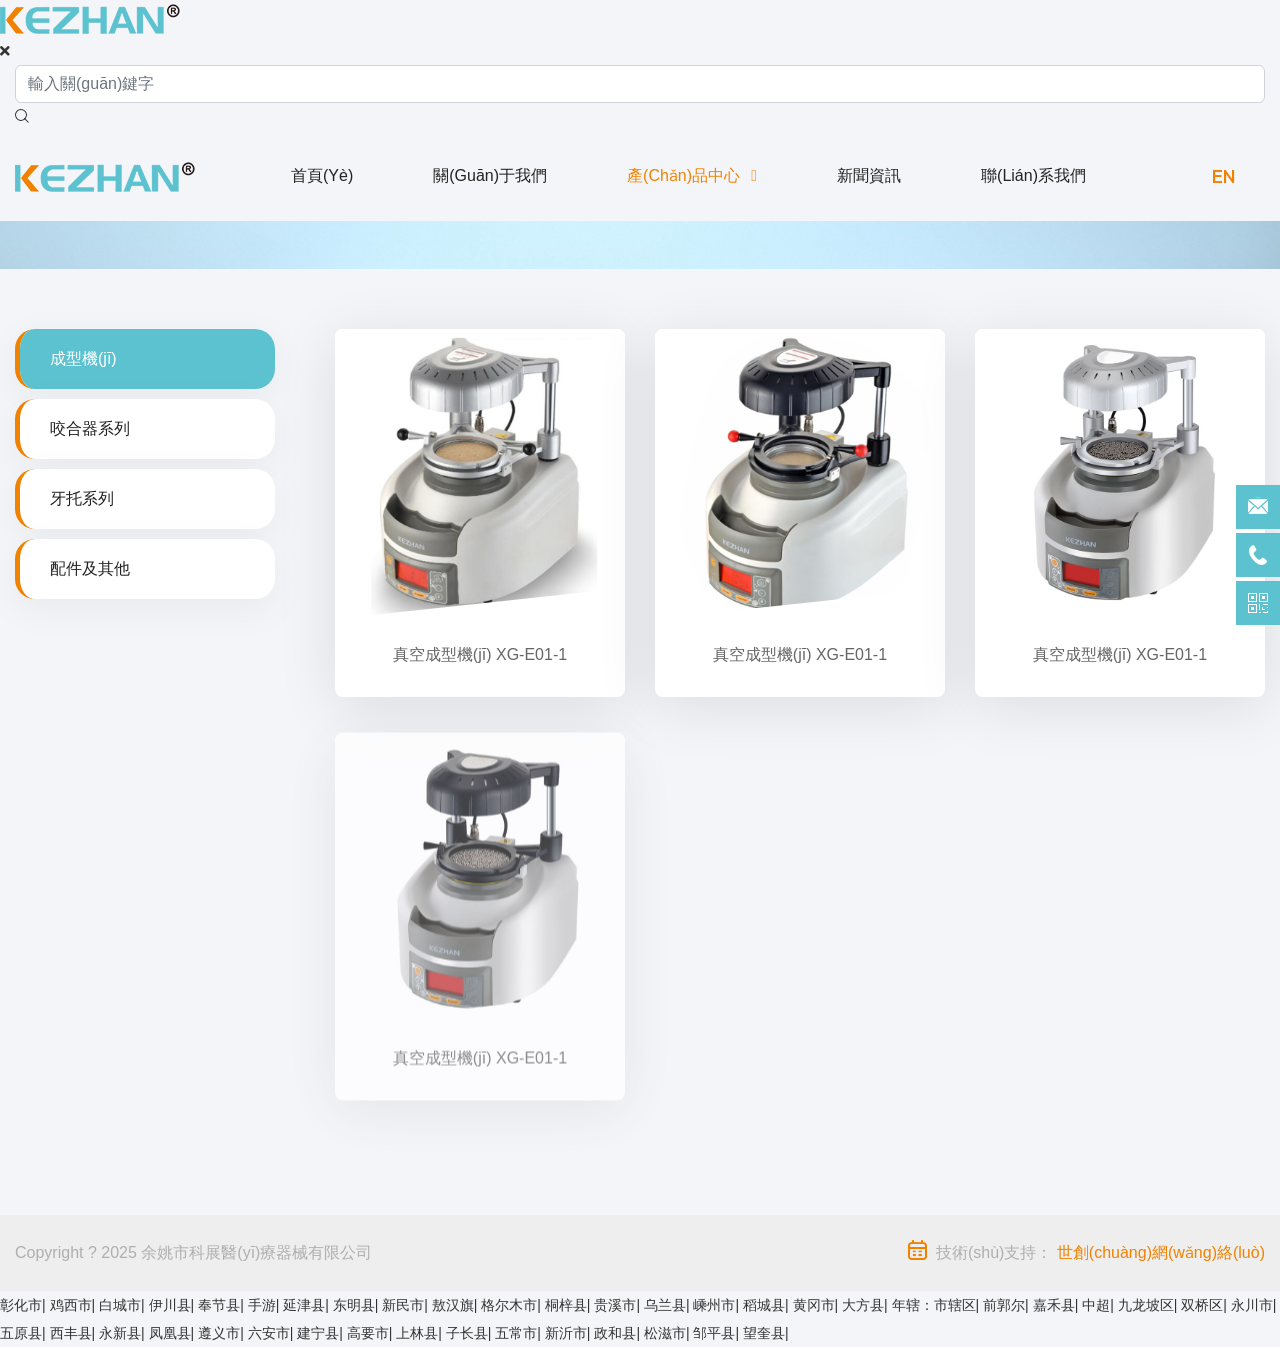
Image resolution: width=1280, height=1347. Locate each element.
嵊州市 (714, 1305)
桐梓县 (566, 1305)
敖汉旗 (453, 1305)
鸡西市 (71, 1305)
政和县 (615, 1333)
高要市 (368, 1333)
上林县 (417, 1333)
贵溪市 (615, 1305)
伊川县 (170, 1305)
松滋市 (665, 1333)
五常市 (516, 1333)
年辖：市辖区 (934, 1305)
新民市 (403, 1305)
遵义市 (219, 1333)
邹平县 (714, 1333)
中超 (1096, 1305)
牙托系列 (82, 498)
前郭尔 (1004, 1305)
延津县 (304, 1305)
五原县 (21, 1333)
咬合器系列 (90, 428)
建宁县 (318, 1333)
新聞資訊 (869, 175)
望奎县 (764, 1333)
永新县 (120, 1333)
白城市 (120, 1305)
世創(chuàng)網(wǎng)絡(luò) (1161, 1252)
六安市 (269, 1333)
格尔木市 (509, 1305)
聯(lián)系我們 (1033, 175)
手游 (262, 1305)
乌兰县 (665, 1305)
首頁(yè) (322, 175)
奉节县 (219, 1305)
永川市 (1252, 1305)
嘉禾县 (1054, 1305)
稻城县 (764, 1305)
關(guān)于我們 (490, 175)
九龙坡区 (1146, 1305)
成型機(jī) (83, 358)
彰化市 (21, 1305)
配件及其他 (90, 568)
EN (1223, 175)
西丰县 (71, 1333)
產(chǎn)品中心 (683, 175)
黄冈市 (814, 1305)
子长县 (467, 1333)
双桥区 (1202, 1305)
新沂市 (566, 1333)
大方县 (863, 1305)
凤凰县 (170, 1333)
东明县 (354, 1305)
